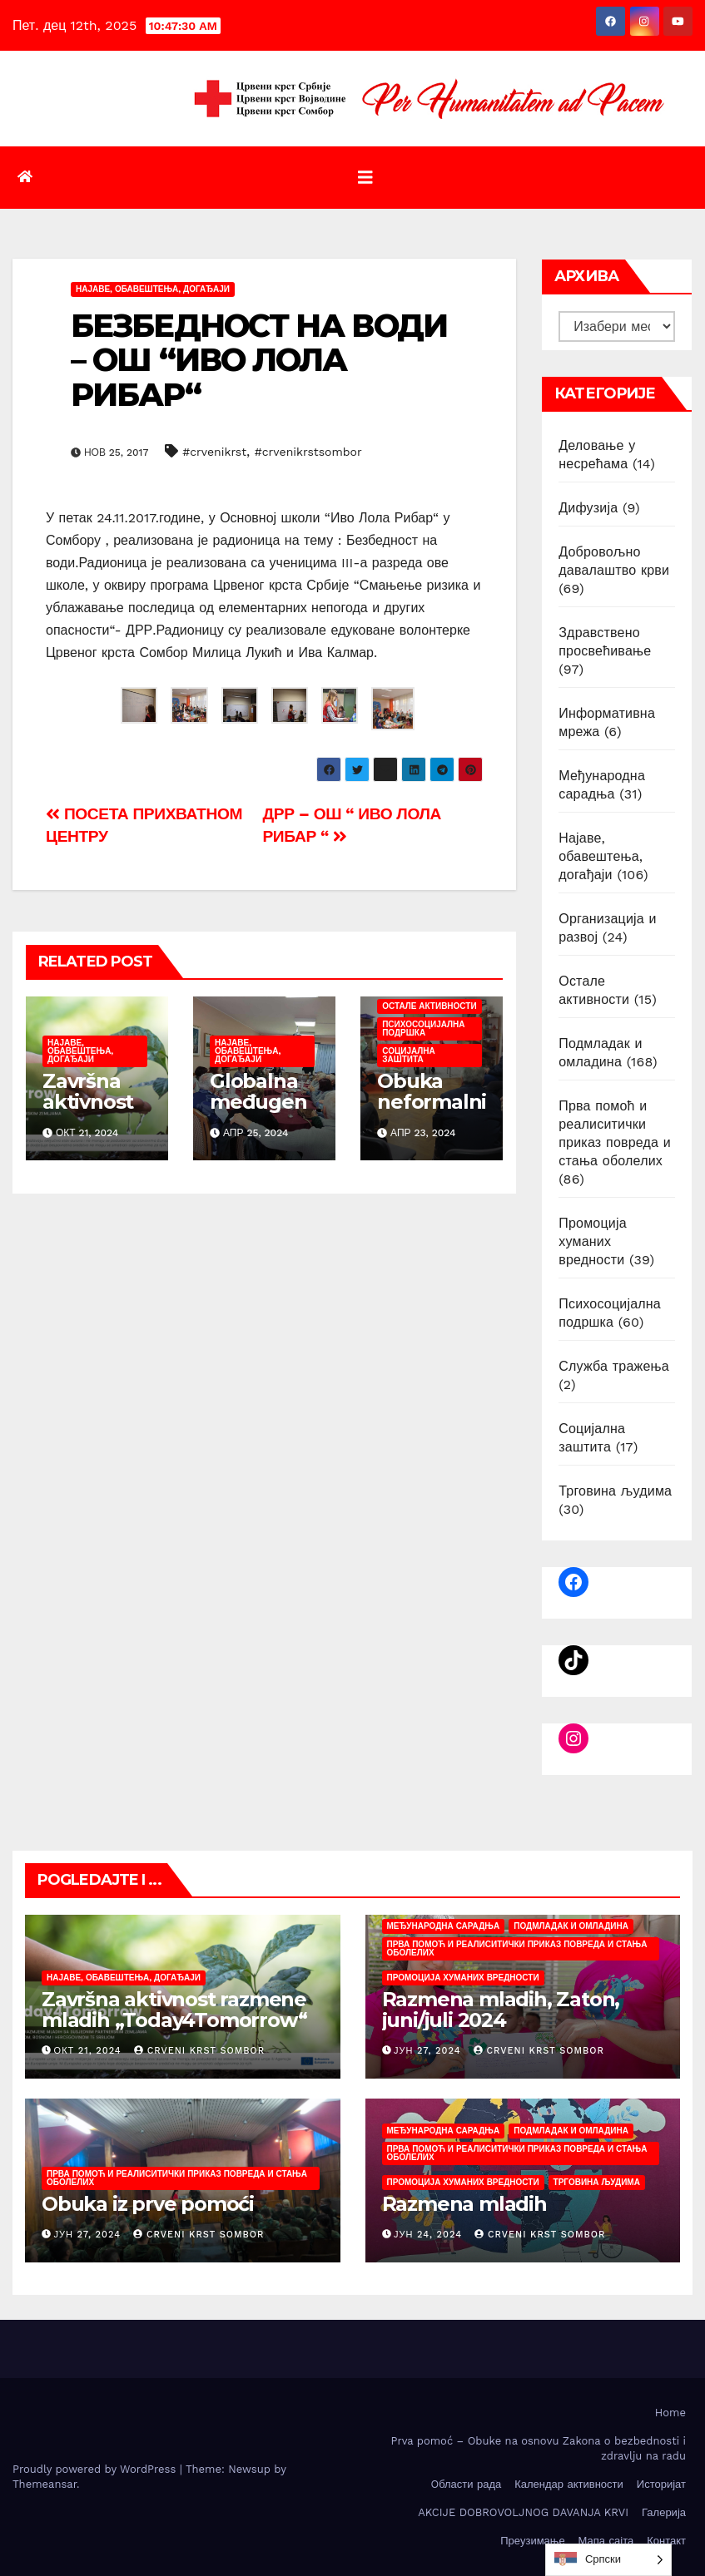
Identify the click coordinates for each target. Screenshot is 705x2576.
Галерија (664, 2512)
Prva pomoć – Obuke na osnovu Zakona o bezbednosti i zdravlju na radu (538, 2448)
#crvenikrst (214, 451)
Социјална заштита (408, 1055)
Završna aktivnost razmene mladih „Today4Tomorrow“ (174, 2009)
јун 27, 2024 (427, 2050)
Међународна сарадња (443, 1926)
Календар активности (568, 2484)
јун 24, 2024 (428, 2234)
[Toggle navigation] (365, 177)
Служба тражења (614, 1366)
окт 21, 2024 (88, 2050)
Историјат (661, 2484)
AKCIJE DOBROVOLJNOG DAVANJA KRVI (523, 2512)
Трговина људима (615, 1491)
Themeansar (44, 2484)
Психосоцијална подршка (423, 1028)
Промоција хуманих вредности (593, 1241)
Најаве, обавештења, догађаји (153, 289)
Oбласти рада (465, 2484)
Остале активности (429, 1006)
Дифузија (588, 508)
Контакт (666, 2540)
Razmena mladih (464, 2204)
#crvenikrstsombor (308, 451)
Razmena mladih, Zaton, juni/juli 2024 (501, 2009)
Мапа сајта (606, 2540)
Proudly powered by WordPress (96, 2469)
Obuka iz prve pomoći (148, 2204)
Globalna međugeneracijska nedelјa (258, 1112)
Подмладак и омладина (571, 1926)
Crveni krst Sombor (199, 2050)
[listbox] (608, 2560)
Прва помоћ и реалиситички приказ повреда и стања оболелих (517, 1948)
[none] (608, 2560)
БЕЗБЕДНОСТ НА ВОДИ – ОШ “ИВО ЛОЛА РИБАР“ (259, 360)
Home (670, 2412)
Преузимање (532, 2540)
